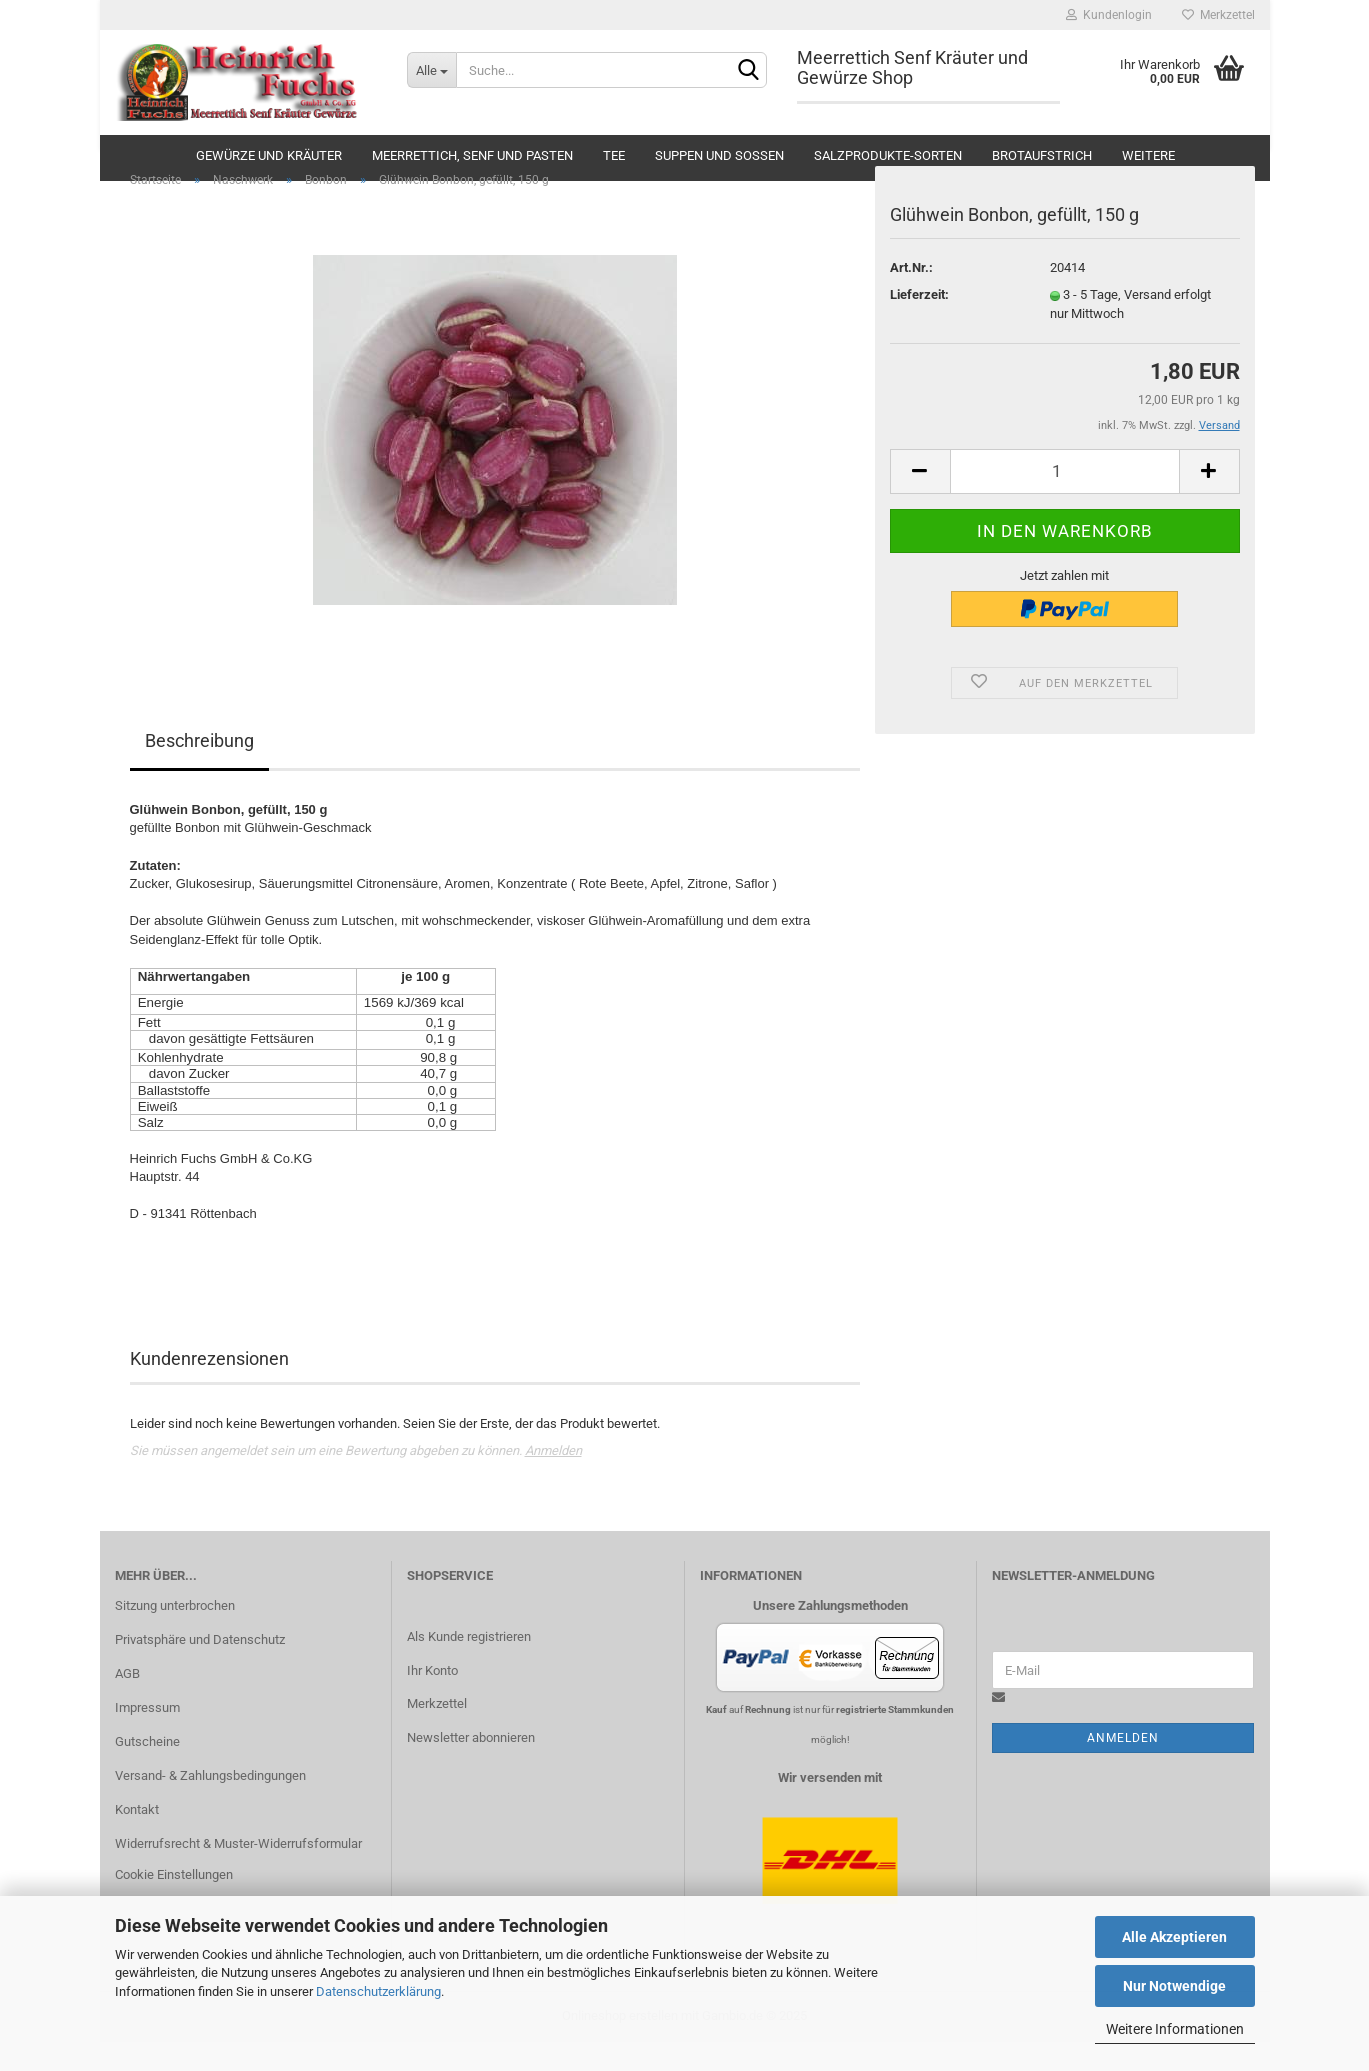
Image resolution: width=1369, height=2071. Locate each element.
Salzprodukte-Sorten (888, 155)
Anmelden (553, 1479)
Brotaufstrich (1042, 155)
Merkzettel (1218, 15)
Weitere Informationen (1175, 2029)
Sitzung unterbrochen (175, 1634)
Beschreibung (199, 769)
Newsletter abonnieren (471, 1766)
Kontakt (137, 1837)
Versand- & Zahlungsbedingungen (210, 1803)
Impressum (147, 1736)
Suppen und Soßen (719, 155)
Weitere (1148, 155)
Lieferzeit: (919, 323)
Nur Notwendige (1174, 1986)
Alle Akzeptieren (1174, 1937)
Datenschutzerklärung (378, 1991)
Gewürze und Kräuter (269, 155)
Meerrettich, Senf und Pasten (472, 155)
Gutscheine (147, 1770)
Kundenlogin (1109, 15)
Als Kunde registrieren (469, 1664)
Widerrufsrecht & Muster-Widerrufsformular (238, 1871)
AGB (127, 1702)
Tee (614, 155)
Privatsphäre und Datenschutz (200, 1668)
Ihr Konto (432, 1698)
